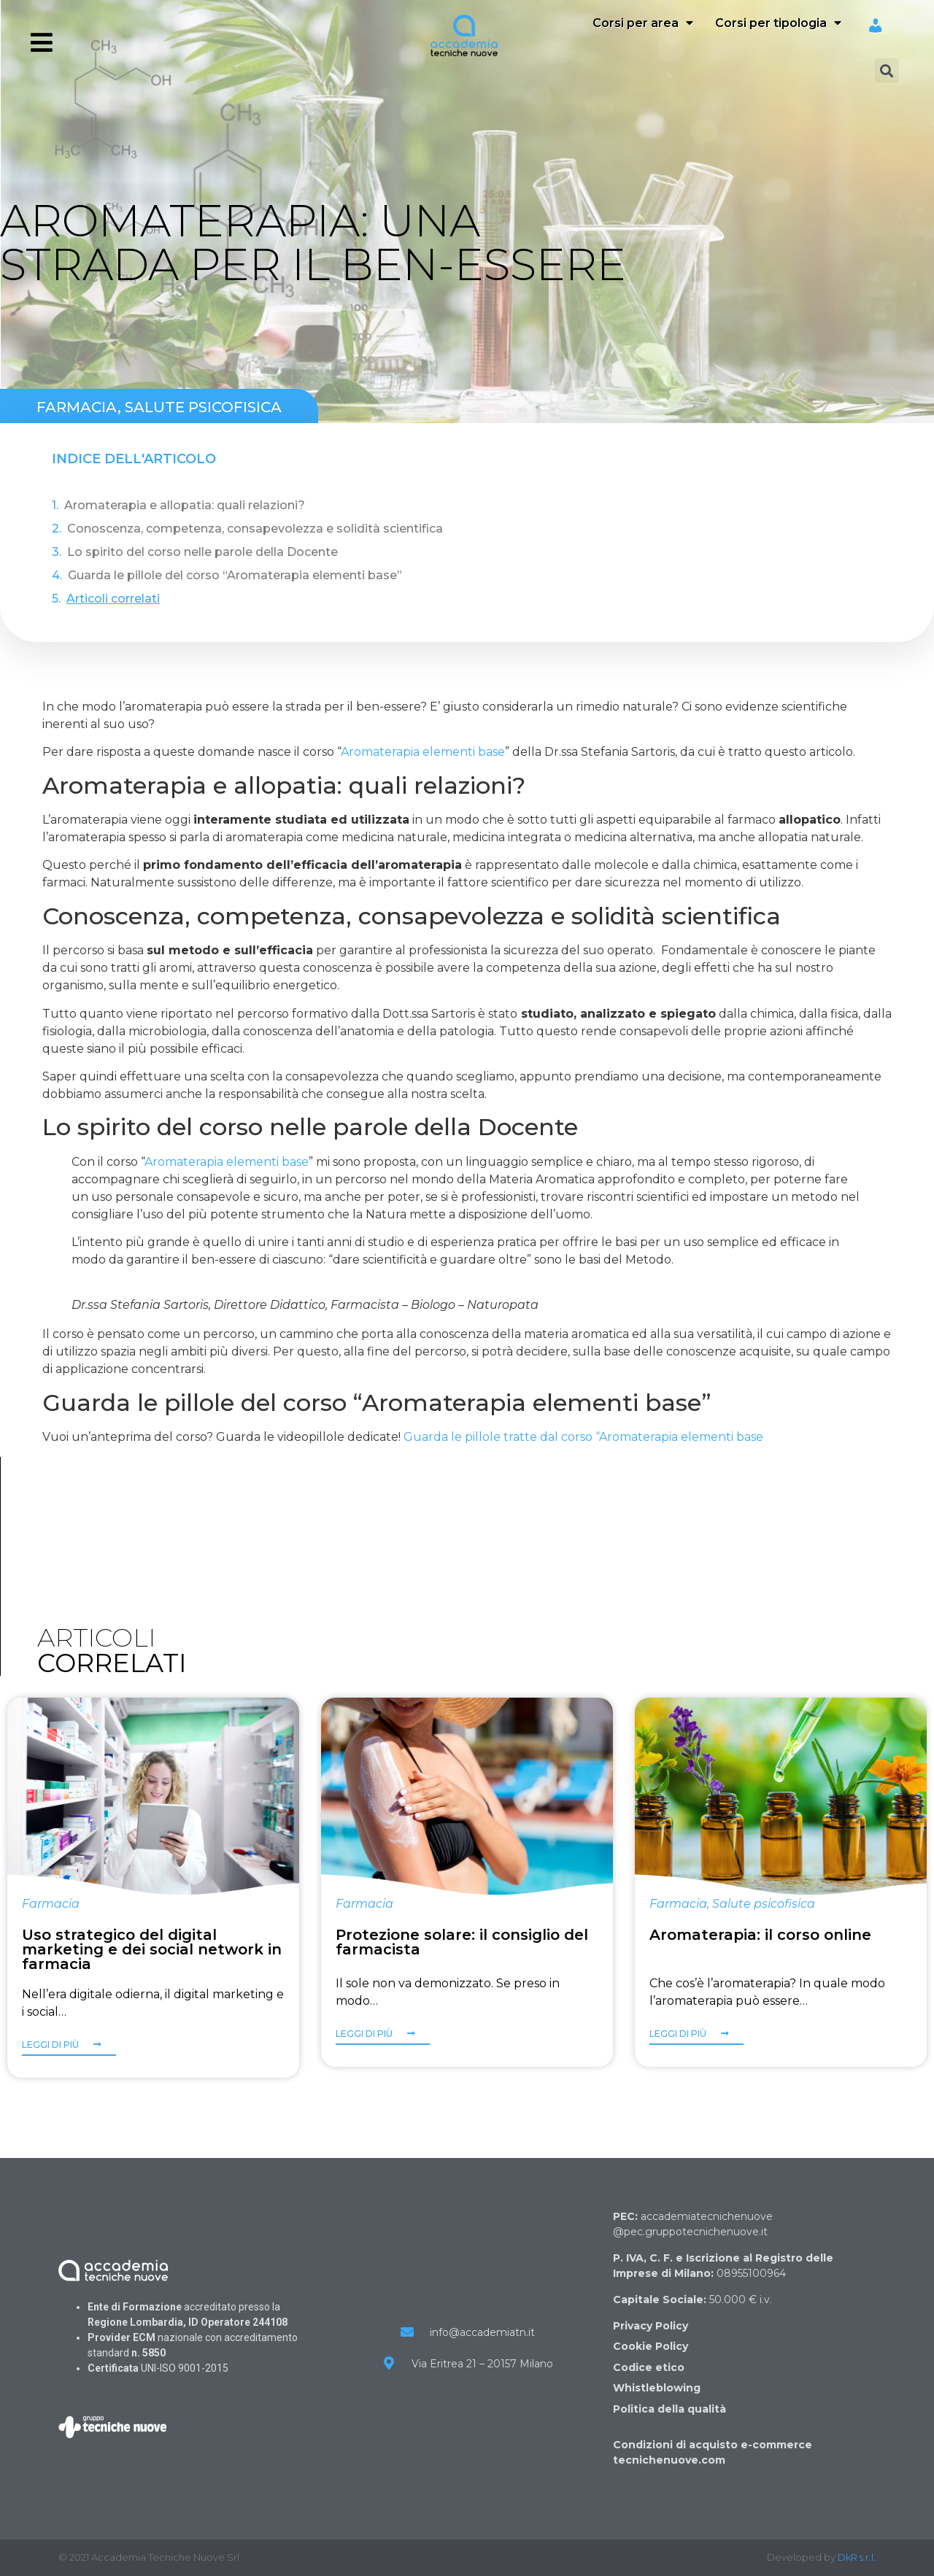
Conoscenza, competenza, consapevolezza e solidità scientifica (255, 528)
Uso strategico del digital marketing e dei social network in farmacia (152, 1949)
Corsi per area (643, 22)
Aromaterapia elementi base (423, 752)
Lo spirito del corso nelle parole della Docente (202, 552)
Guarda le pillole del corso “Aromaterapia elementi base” (235, 575)
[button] (69, 2048)
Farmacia (76, 407)
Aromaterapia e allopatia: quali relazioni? (184, 505)
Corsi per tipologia (778, 22)
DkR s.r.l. (857, 2557)
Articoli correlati (113, 599)
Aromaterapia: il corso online (760, 1934)
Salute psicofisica (203, 407)
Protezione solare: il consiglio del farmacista (462, 1942)
